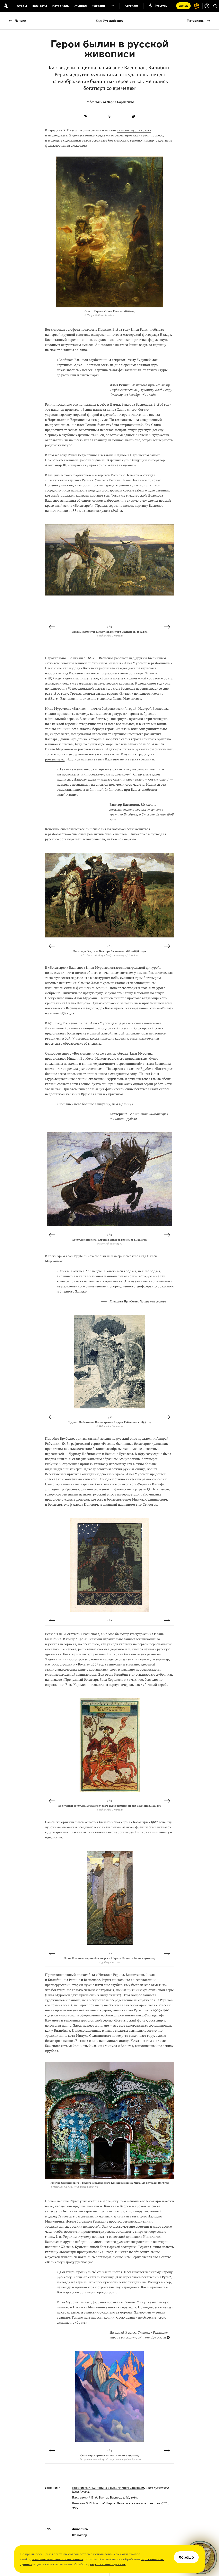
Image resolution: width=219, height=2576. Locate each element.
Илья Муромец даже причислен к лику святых (83, 1995)
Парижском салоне (145, 455)
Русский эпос (109, 20)
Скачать (183, 5)
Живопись (80, 2529)
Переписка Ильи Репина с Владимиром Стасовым (108, 2488)
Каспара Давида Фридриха (66, 739)
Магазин (98, 6)
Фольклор (79, 2535)
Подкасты (39, 6)
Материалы (195, 20)
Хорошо (186, 2557)
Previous (52, 626)
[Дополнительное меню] (112, 6)
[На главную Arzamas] (6, 6)
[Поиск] (215, 6)
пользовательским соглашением (57, 2559)
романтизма (55, 759)
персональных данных (108, 2564)
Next (167, 626)
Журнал (80, 6)
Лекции (20, 20)
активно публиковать (134, 130)
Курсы (22, 6)
